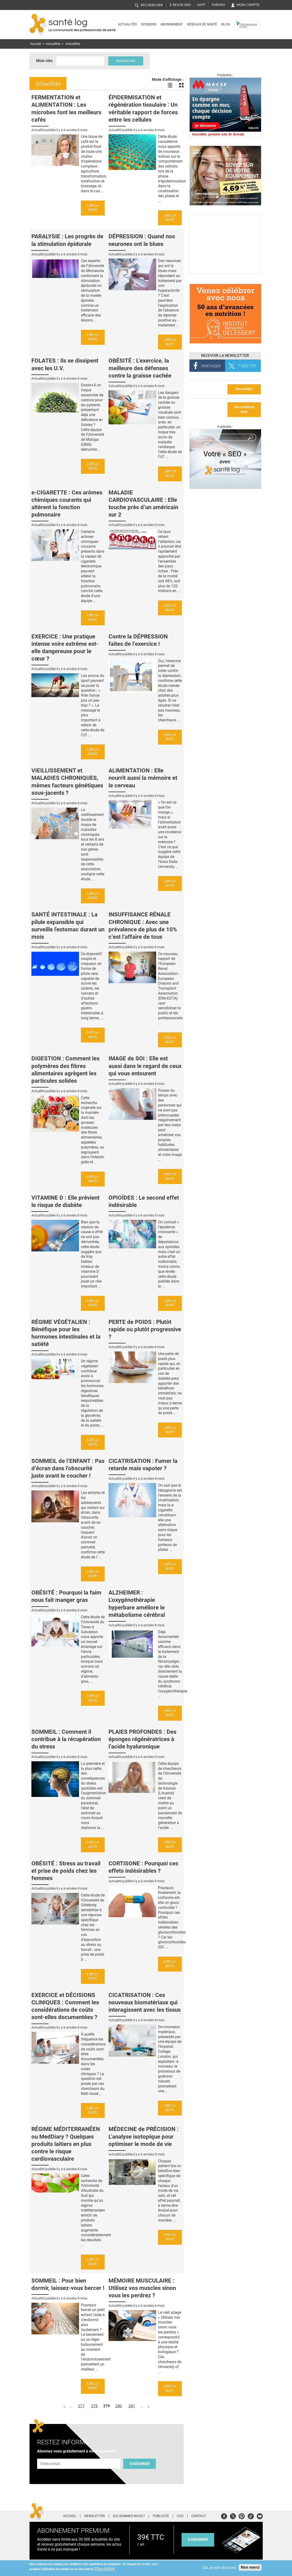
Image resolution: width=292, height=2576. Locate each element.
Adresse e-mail (50, 2456)
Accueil (35, 44)
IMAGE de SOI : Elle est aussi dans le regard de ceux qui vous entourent (145, 1066)
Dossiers (148, 24)
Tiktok (250, 2515)
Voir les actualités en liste (170, 85)
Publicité (161, 2516)
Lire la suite (93, 208)
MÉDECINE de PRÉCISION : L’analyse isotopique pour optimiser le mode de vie (143, 2136)
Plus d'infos (105, 2568)
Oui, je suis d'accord (219, 2567)
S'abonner (139, 2463)
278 (94, 2406)
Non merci (250, 2567)
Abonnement (171, 24)
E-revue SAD (180, 5)
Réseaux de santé (202, 24)
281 (132, 2406)
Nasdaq (241, 21)
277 (81, 2406)
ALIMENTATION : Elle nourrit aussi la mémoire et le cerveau (143, 778)
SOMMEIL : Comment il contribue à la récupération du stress (66, 1739)
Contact (198, 2516)
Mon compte (248, 5)
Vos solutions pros (244, 409)
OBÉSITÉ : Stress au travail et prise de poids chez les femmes (65, 1871)
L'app (201, 5)
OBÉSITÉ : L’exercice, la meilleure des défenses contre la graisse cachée (140, 368)
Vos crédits (244, 389)
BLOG (225, 24)
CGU (180, 2516)
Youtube (260, 2515)
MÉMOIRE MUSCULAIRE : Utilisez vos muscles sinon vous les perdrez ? (142, 2288)
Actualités (127, 24)
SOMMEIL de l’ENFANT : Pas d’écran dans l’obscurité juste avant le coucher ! (67, 1468)
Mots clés (44, 60)
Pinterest (242, 2515)
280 (118, 2406)
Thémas (218, 5)
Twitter (233, 2515)
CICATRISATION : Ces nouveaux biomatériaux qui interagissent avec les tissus (145, 2002)
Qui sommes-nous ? (129, 2516)
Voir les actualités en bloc (181, 85)
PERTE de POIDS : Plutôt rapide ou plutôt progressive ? (145, 1329)
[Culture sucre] (225, 272)
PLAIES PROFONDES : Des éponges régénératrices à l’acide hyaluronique (142, 1739)
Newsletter (94, 2516)
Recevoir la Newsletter (225, 355)
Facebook (224, 2515)
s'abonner (198, 2539)
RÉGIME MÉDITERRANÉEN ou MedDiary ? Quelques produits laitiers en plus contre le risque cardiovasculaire (65, 2144)
